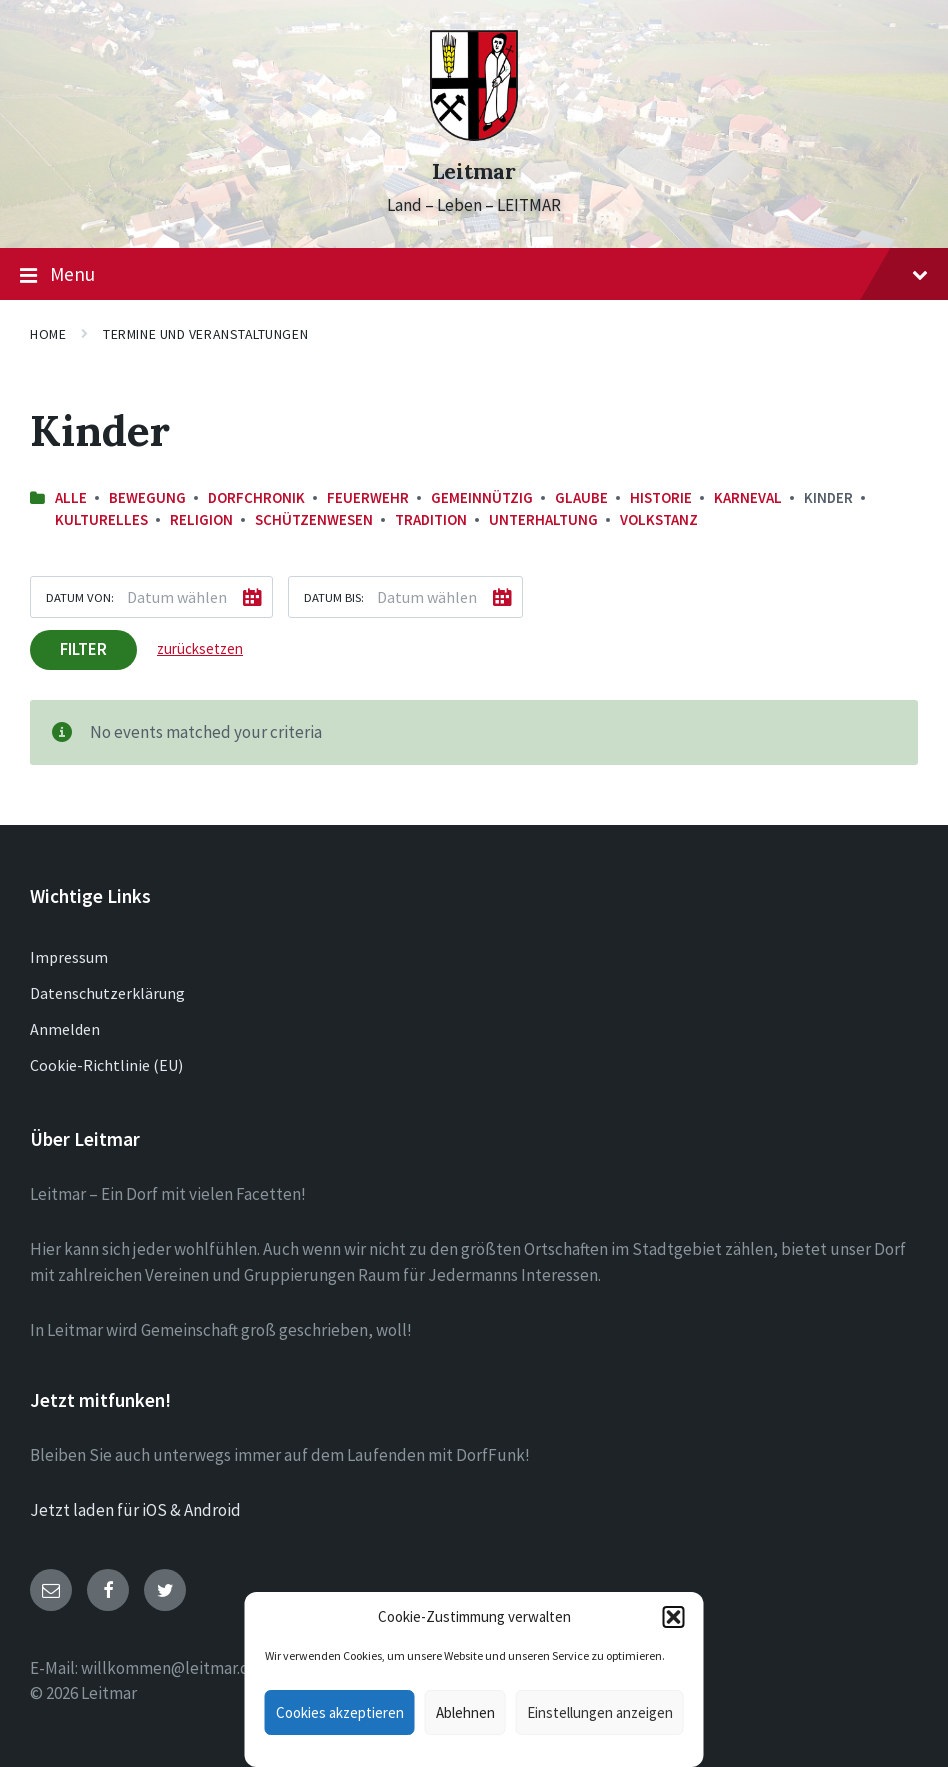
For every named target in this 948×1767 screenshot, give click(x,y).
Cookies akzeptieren (340, 1712)
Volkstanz (659, 519)
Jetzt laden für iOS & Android (135, 1510)
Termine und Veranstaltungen (205, 334)
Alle (71, 497)
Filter (83, 649)
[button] (674, 1617)
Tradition (431, 519)
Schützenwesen (314, 519)
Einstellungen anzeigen (600, 1712)
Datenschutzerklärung (107, 993)
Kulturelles (101, 519)
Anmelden (65, 1029)
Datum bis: (334, 597)
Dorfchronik (256, 497)
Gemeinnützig (482, 497)
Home (48, 334)
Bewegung (147, 497)
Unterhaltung (543, 519)
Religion (201, 519)
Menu (474, 275)
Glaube (581, 497)
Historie (661, 497)
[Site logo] (474, 135)
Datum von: (80, 597)
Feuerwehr (368, 497)
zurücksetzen (200, 648)
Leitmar (474, 171)
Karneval (748, 497)
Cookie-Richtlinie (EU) (106, 1065)
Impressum (69, 957)
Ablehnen (465, 1712)
